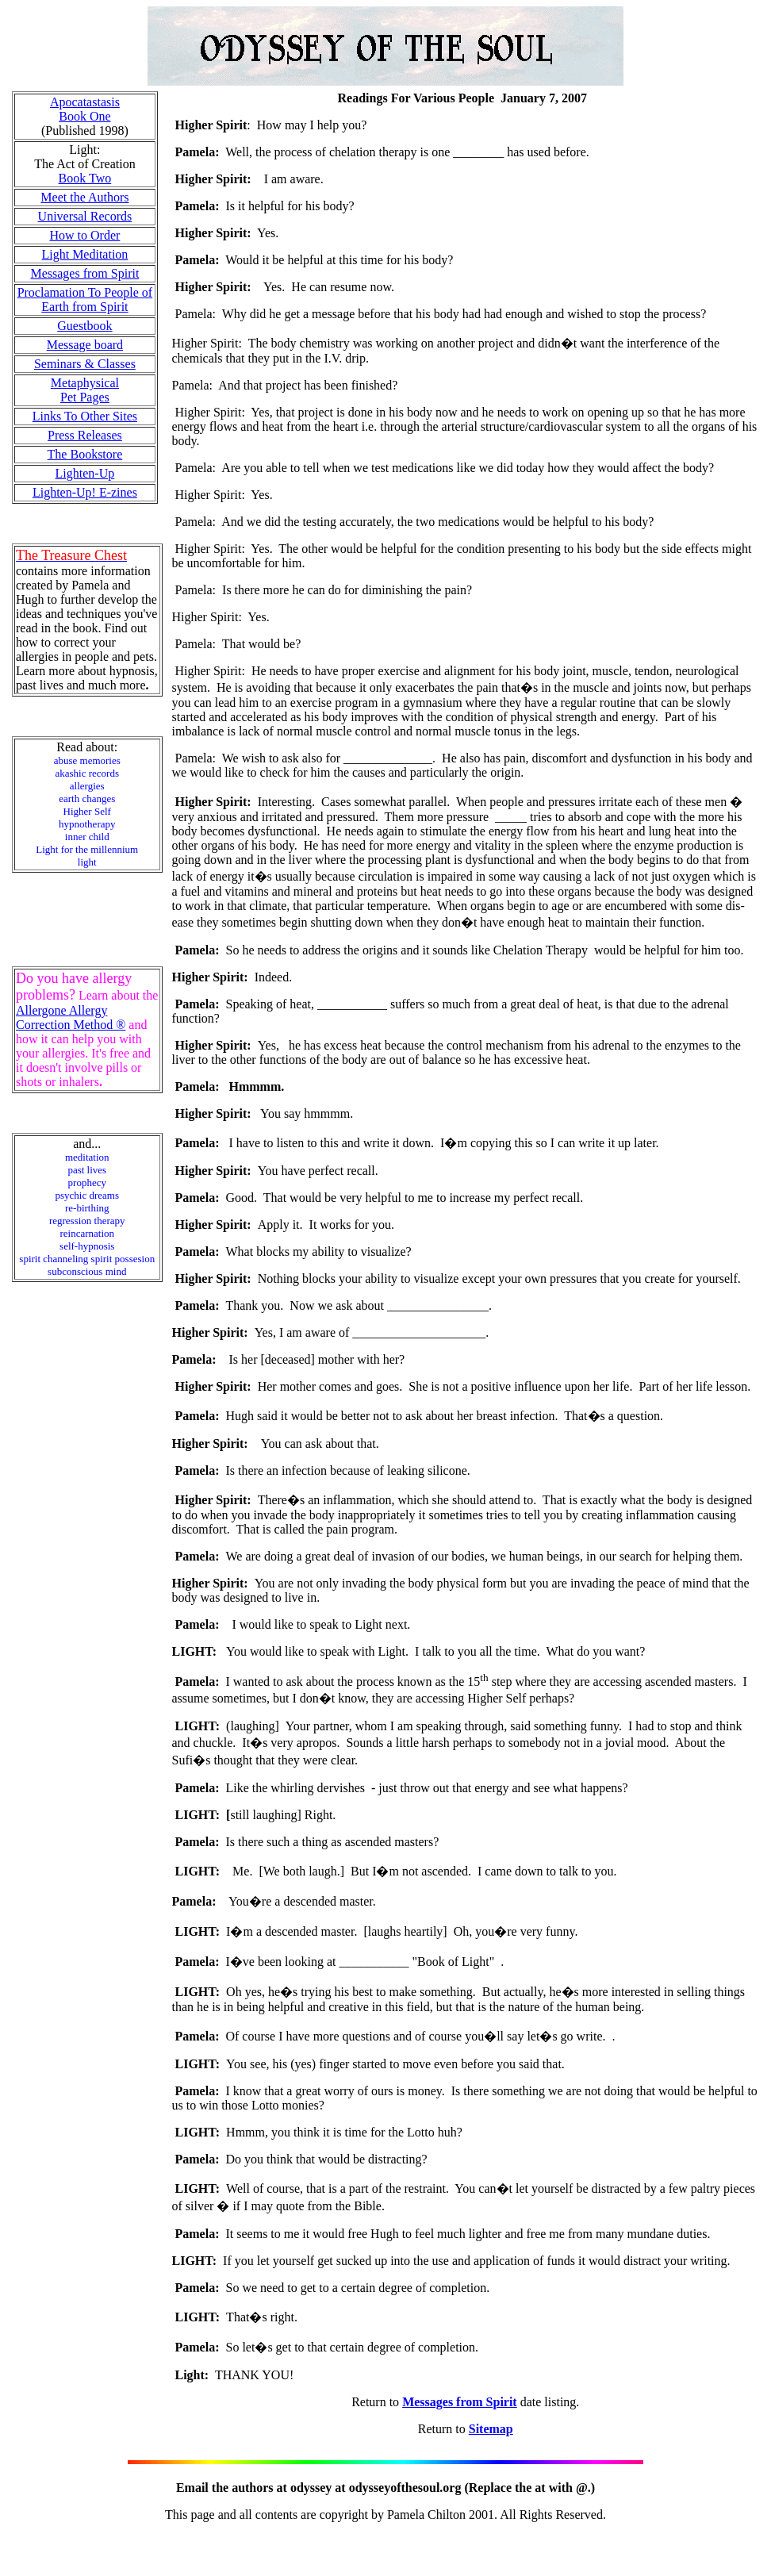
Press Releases (85, 435)
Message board (85, 344)
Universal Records (85, 216)
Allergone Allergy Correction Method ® (70, 1017)
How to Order (84, 235)
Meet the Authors (84, 197)
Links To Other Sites (85, 416)
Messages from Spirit (84, 273)
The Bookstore (85, 454)
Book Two (85, 178)
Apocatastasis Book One (85, 109)
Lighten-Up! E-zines (85, 492)
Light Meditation (84, 254)
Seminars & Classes (85, 363)
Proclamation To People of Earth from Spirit (85, 299)
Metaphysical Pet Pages (85, 390)
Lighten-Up (85, 473)
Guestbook (84, 325)
